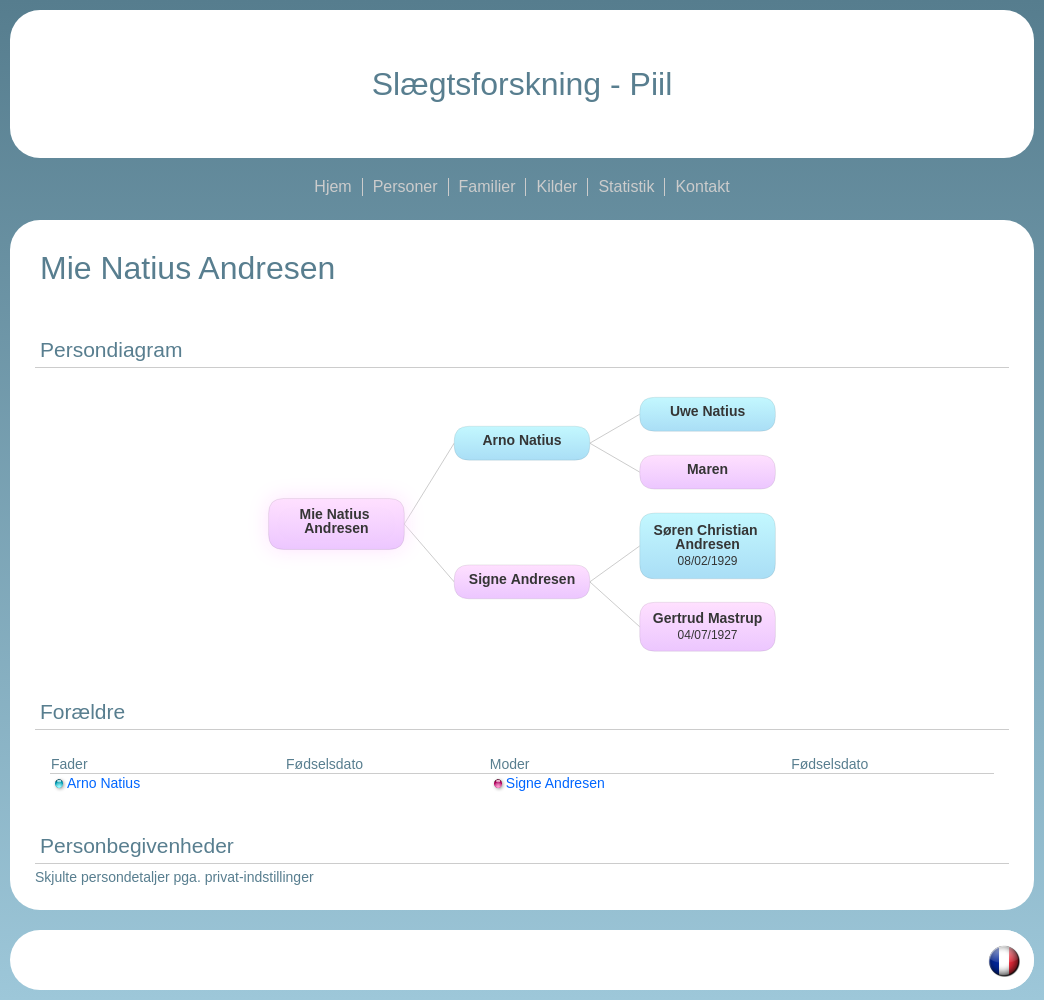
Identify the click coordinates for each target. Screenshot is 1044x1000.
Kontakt (702, 186)
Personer (405, 186)
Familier (487, 186)
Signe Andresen (547, 783)
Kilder (556, 186)
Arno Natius (95, 783)
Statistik (626, 186)
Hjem (332, 186)
